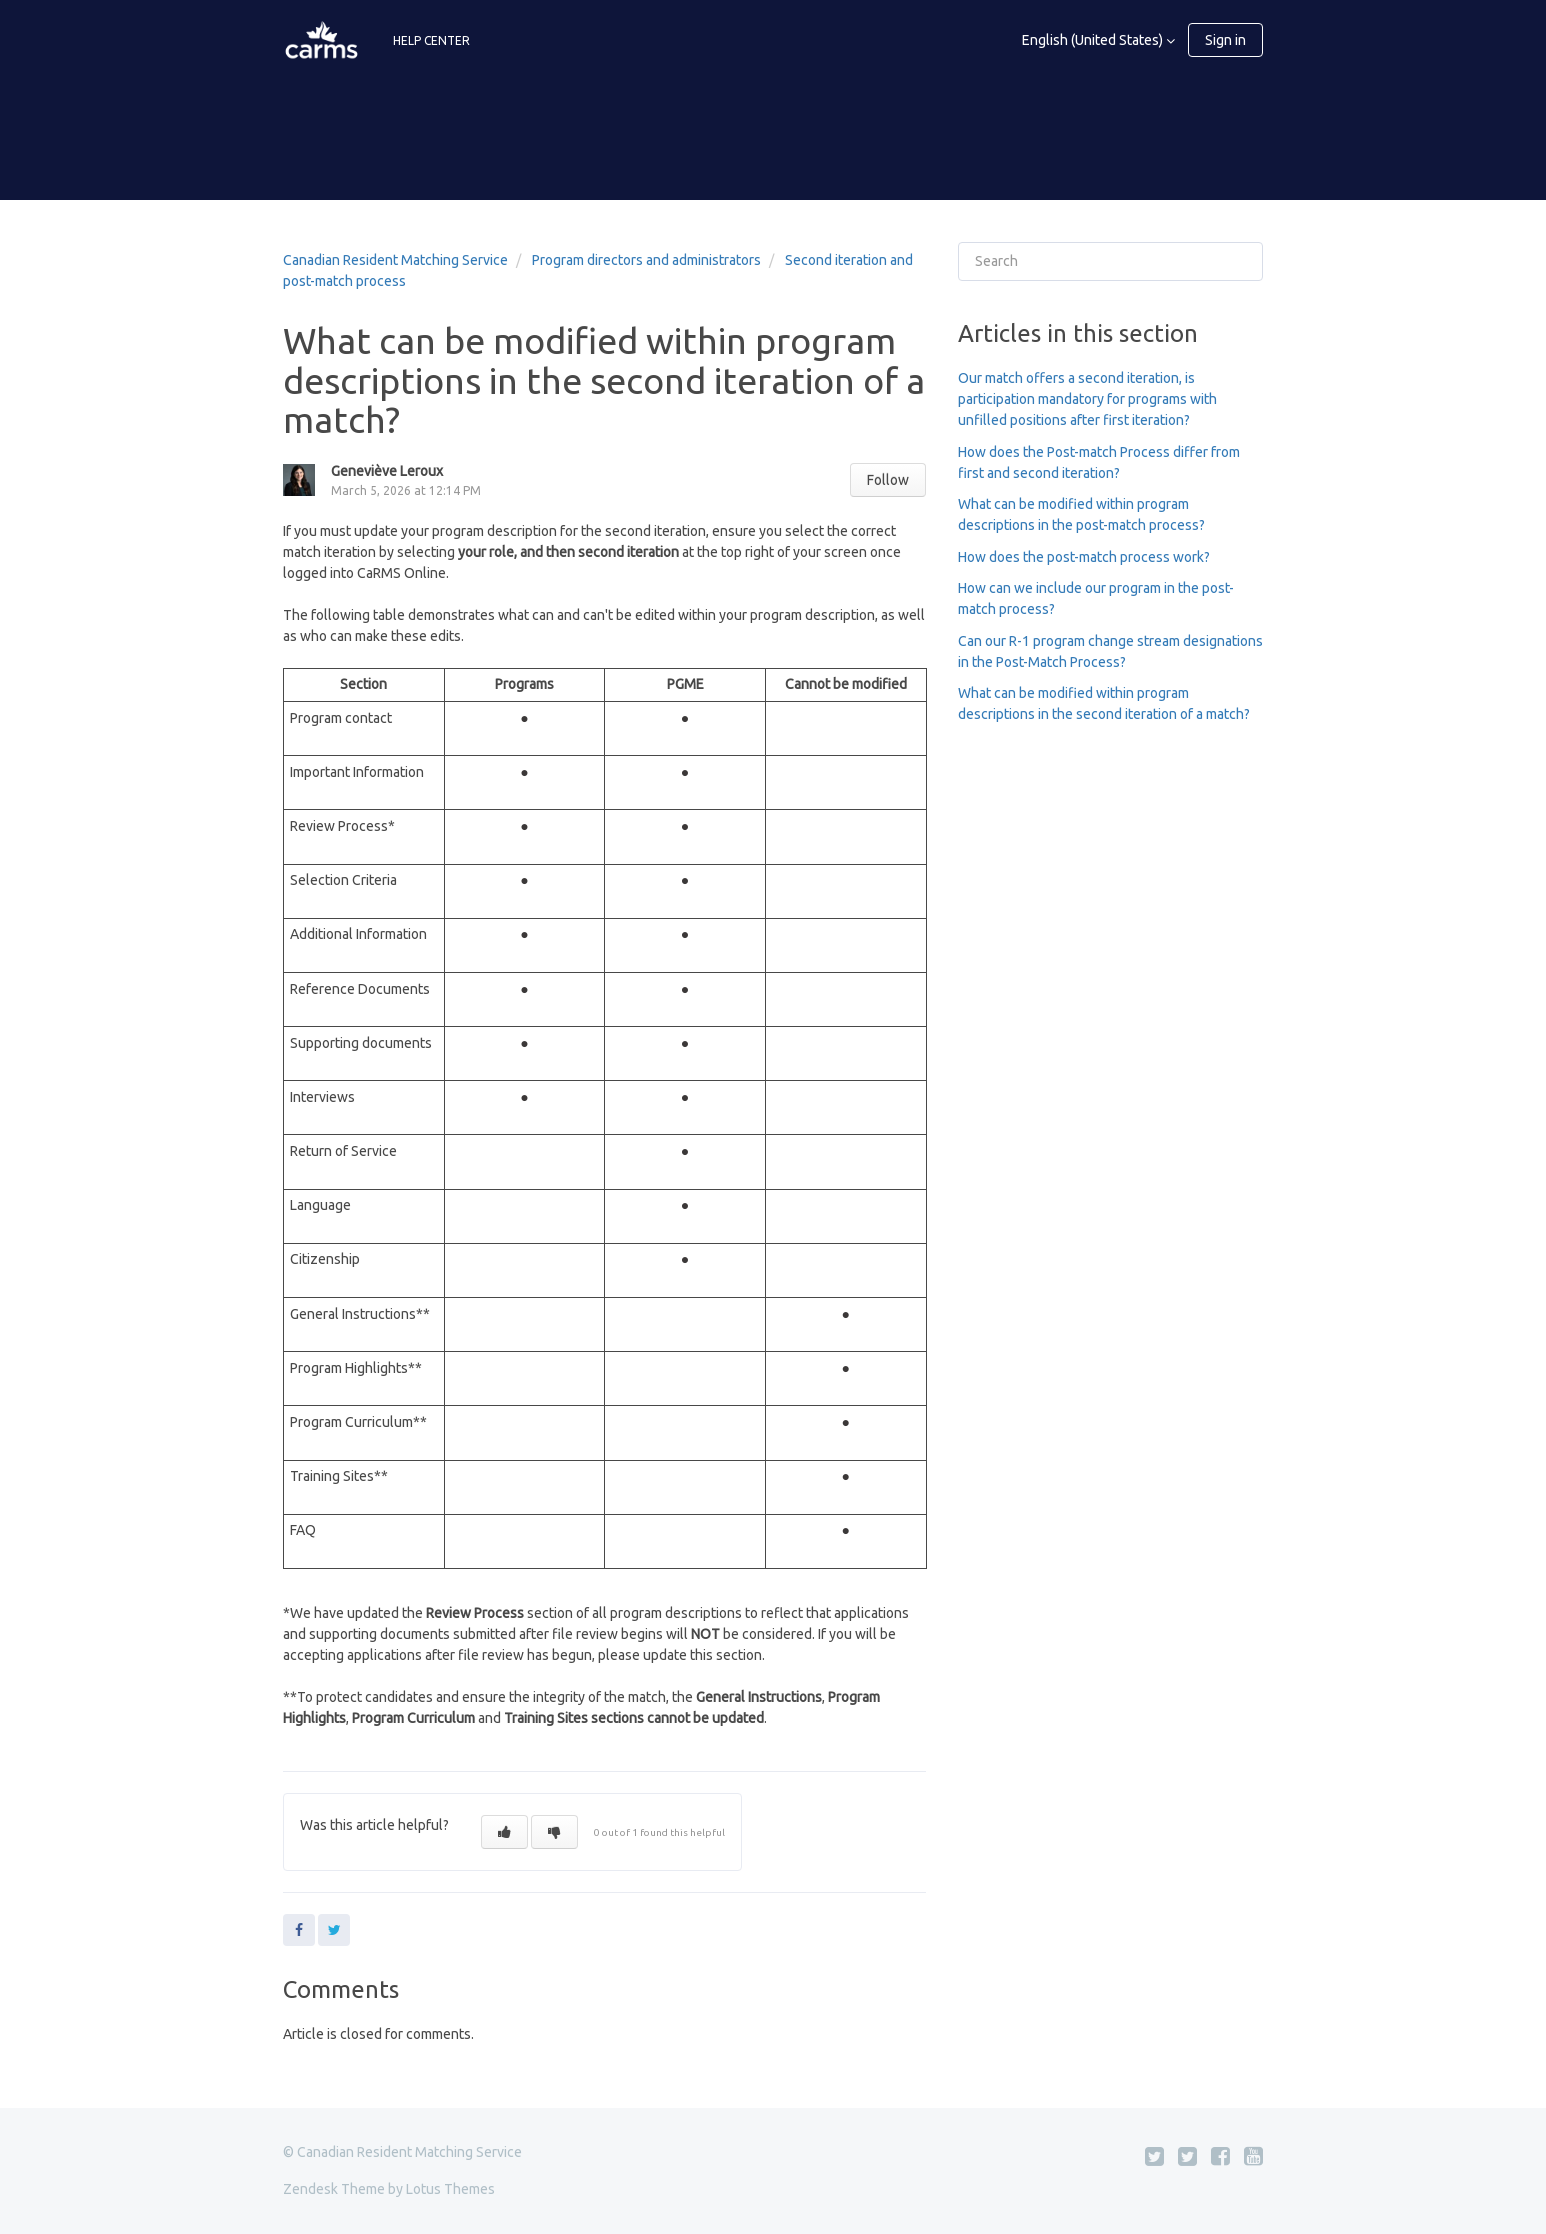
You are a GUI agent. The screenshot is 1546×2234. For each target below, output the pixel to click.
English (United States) (1094, 40)
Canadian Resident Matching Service (395, 260)
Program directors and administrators (646, 260)
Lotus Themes (450, 2189)
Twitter (334, 1930)
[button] (504, 1832)
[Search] (1110, 261)
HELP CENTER (431, 40)
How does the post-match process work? (1084, 557)
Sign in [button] (1225, 40)
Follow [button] (888, 480)
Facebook (299, 1930)
